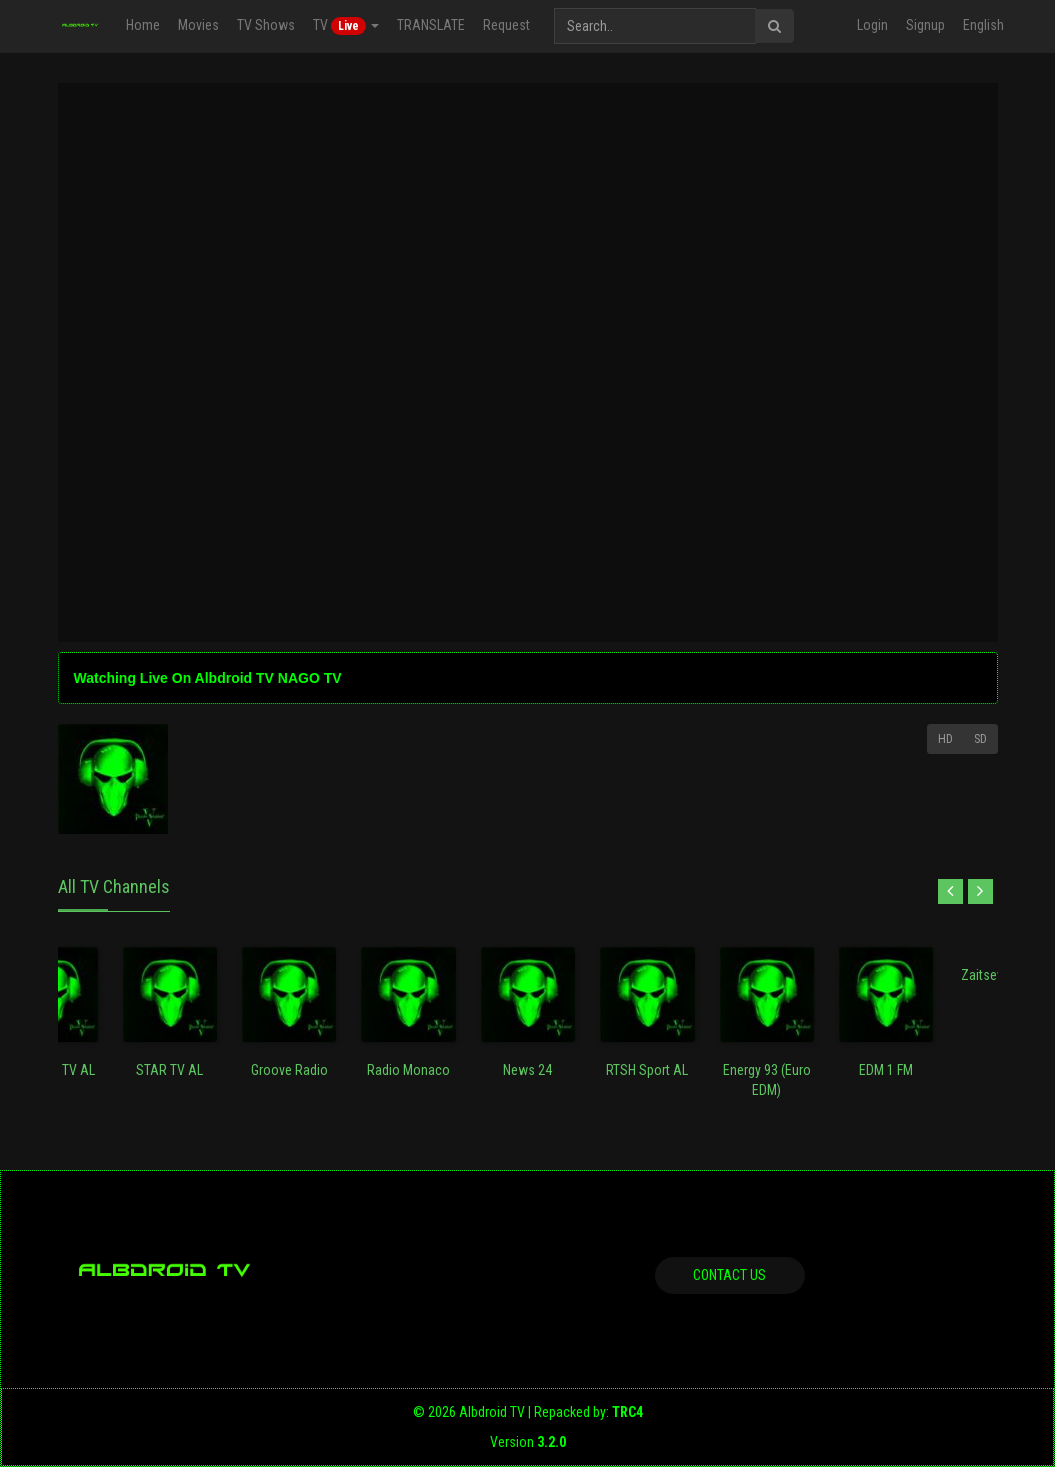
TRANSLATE (430, 25)
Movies (197, 25)
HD (945, 739)
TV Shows (265, 25)
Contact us (729, 1275)
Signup (925, 25)
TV (345, 26)
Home (142, 25)
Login (872, 25)
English (983, 25)
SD (980, 739)
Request (505, 25)
